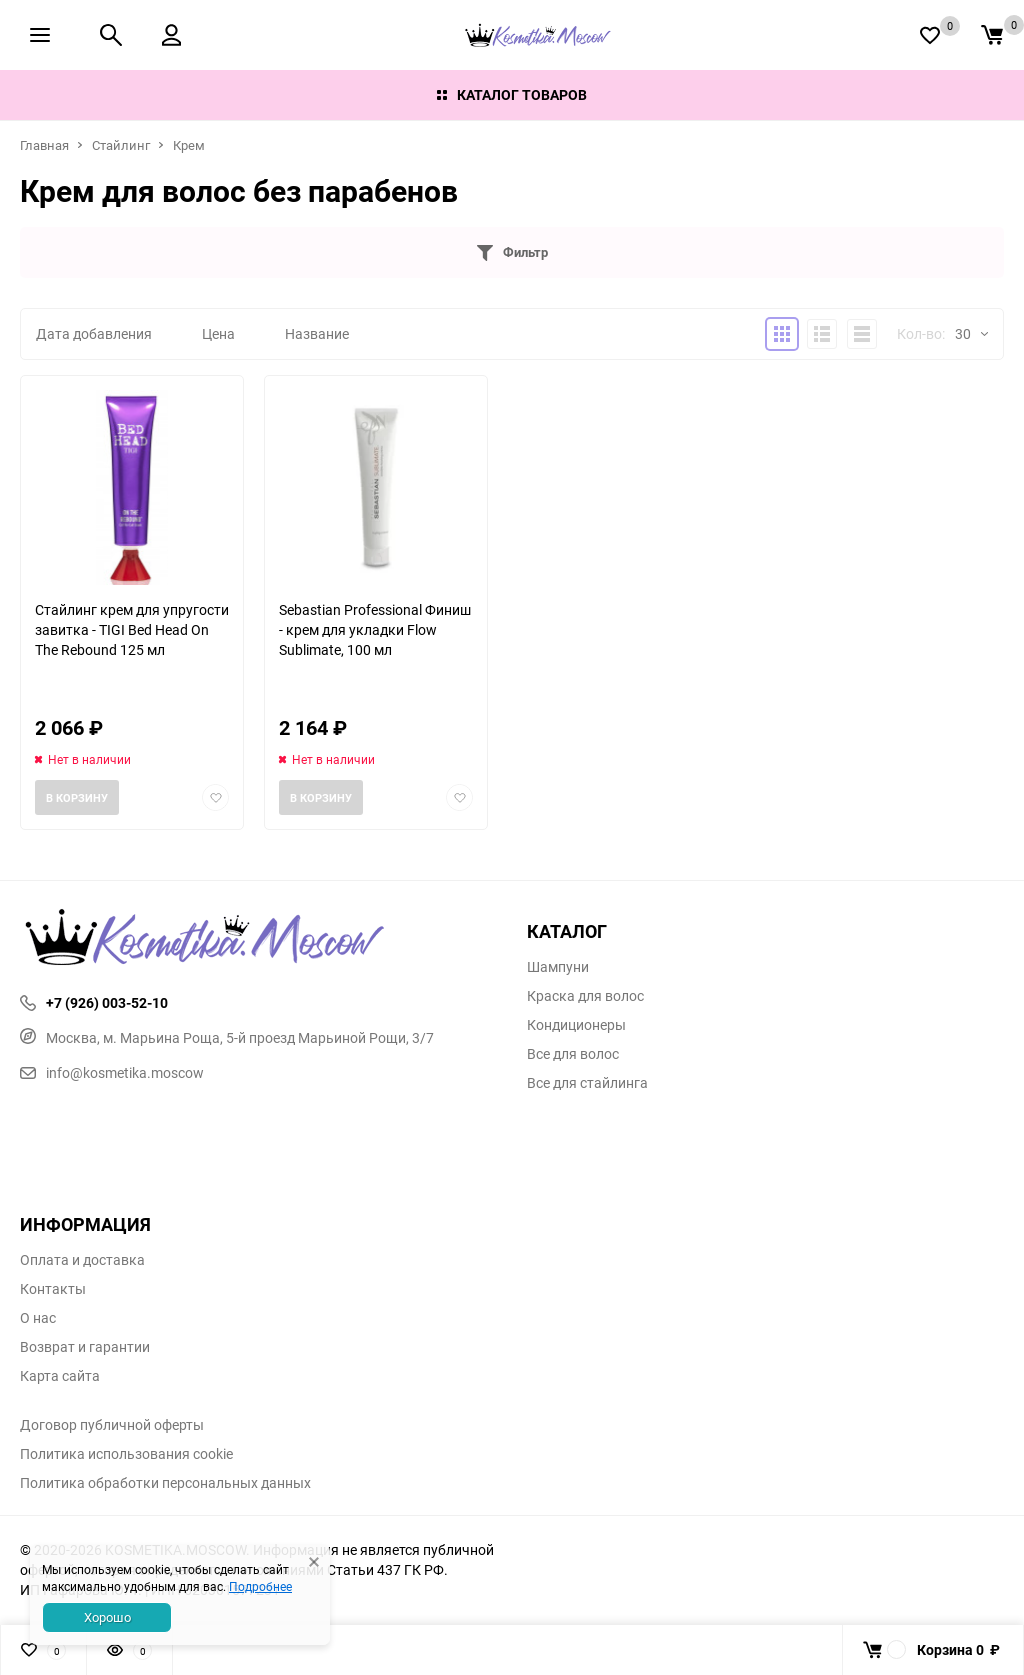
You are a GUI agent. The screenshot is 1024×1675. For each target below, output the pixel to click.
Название (317, 333)
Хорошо (107, 1617)
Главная (44, 145)
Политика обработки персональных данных (165, 1483)
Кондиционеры (576, 1025)
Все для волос (573, 1054)
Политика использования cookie (126, 1454)
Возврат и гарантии (85, 1347)
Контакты (53, 1289)
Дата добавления (94, 333)
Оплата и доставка (82, 1260)
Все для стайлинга (587, 1083)
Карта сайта (60, 1376)
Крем (189, 145)
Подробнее (260, 1586)
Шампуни (558, 967)
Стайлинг (121, 145)
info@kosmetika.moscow (112, 1072)
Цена (218, 333)
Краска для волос (585, 996)
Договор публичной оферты (112, 1425)
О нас (38, 1318)
